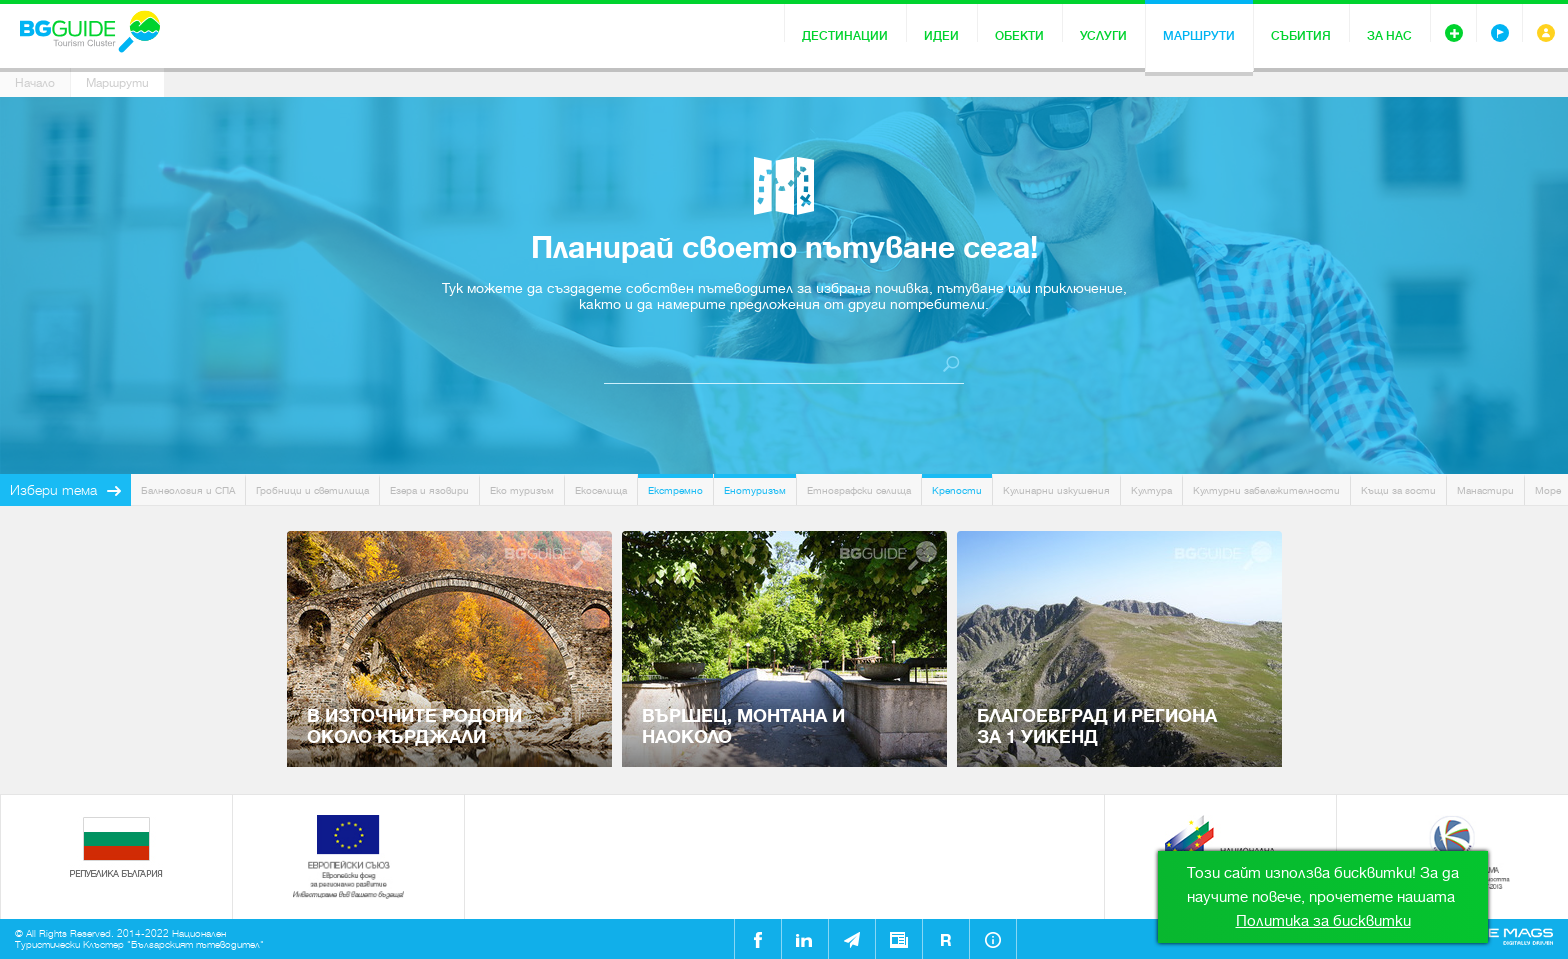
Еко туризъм (522, 490)
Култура (1151, 490)
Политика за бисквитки (1323, 921)
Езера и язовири (429, 490)
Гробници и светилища (312, 490)
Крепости (957, 490)
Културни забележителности (1266, 490)
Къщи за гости (1398, 490)
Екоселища (601, 490)
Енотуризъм (755, 490)
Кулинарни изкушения (1056, 490)
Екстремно (675, 490)
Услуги (1103, 36)
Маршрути (1199, 36)
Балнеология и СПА (188, 490)
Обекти (1019, 36)
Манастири (1485, 490)
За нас (1389, 36)
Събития (1301, 36)
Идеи (941, 36)
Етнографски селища (859, 490)
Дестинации (845, 36)
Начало (35, 83)
